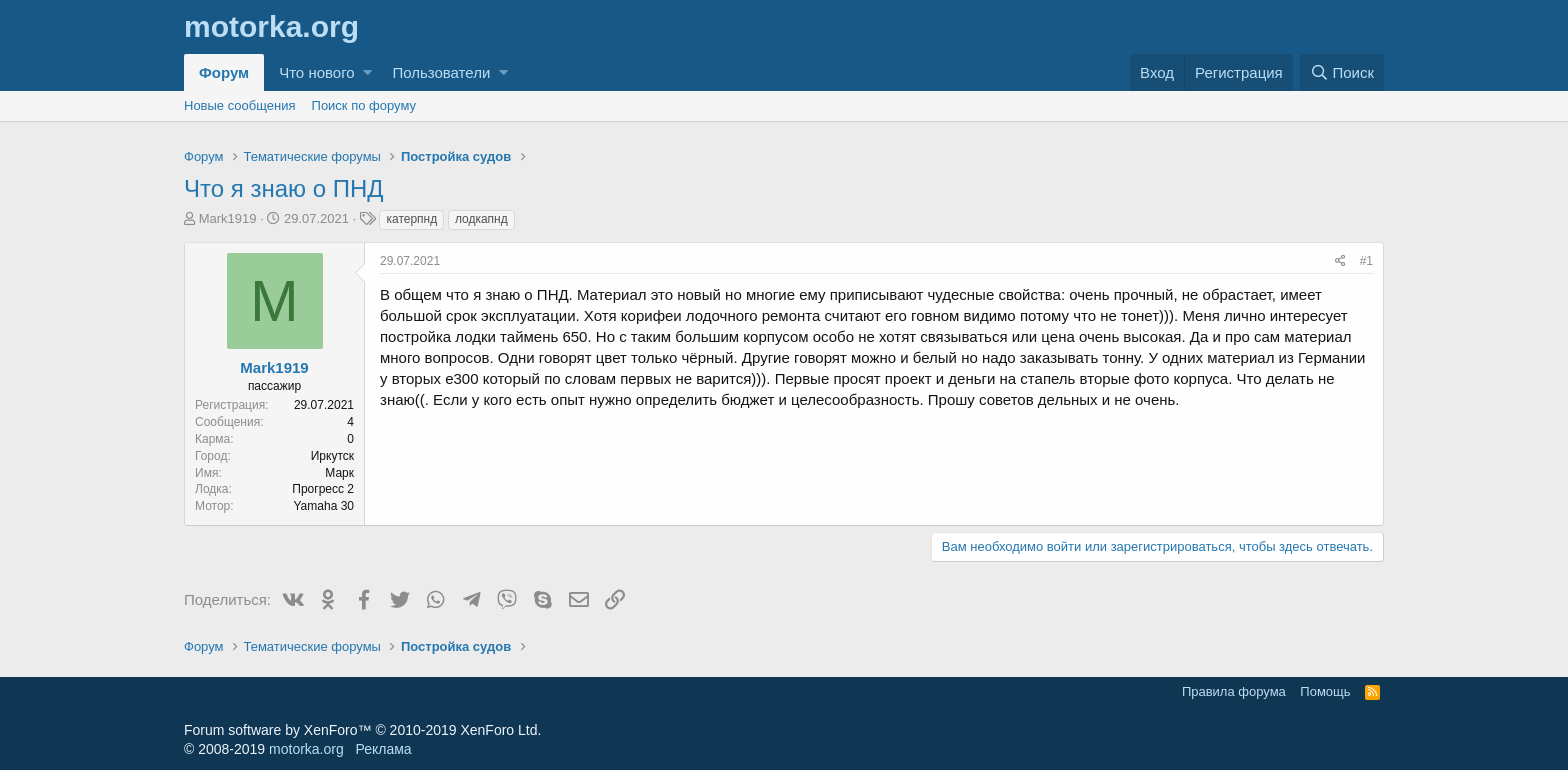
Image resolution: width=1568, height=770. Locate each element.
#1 (1366, 261)
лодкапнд (481, 219)
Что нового (316, 72)
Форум (224, 72)
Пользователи (441, 72)
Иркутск (332, 456)
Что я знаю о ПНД (284, 188)
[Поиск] (1342, 72)
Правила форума (1234, 691)
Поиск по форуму (364, 105)
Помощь (1325, 691)
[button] (367, 72)
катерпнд (411, 219)
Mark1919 (228, 218)
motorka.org (306, 749)
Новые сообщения (240, 105)
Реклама (383, 749)
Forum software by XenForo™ (362, 730)
